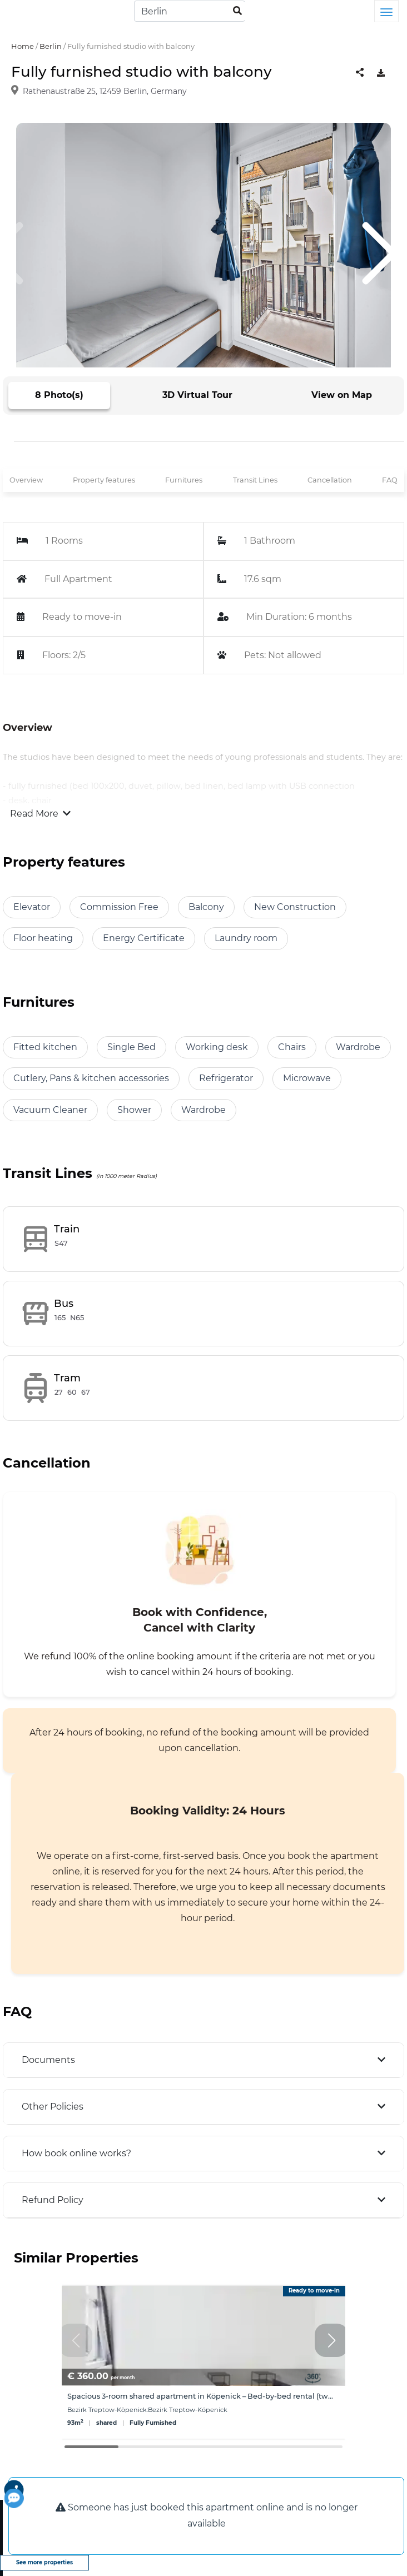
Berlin (50, 46)
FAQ (390, 480)
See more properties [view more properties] (44, 2562)
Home (22, 46)
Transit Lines (255, 480)
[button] (331, 2340)
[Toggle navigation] (386, 11)
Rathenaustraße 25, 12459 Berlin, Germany (105, 91)
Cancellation (329, 480)
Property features (104, 480)
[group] (203, 2362)
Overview (26, 480)
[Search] (189, 11)
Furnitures (183, 480)
